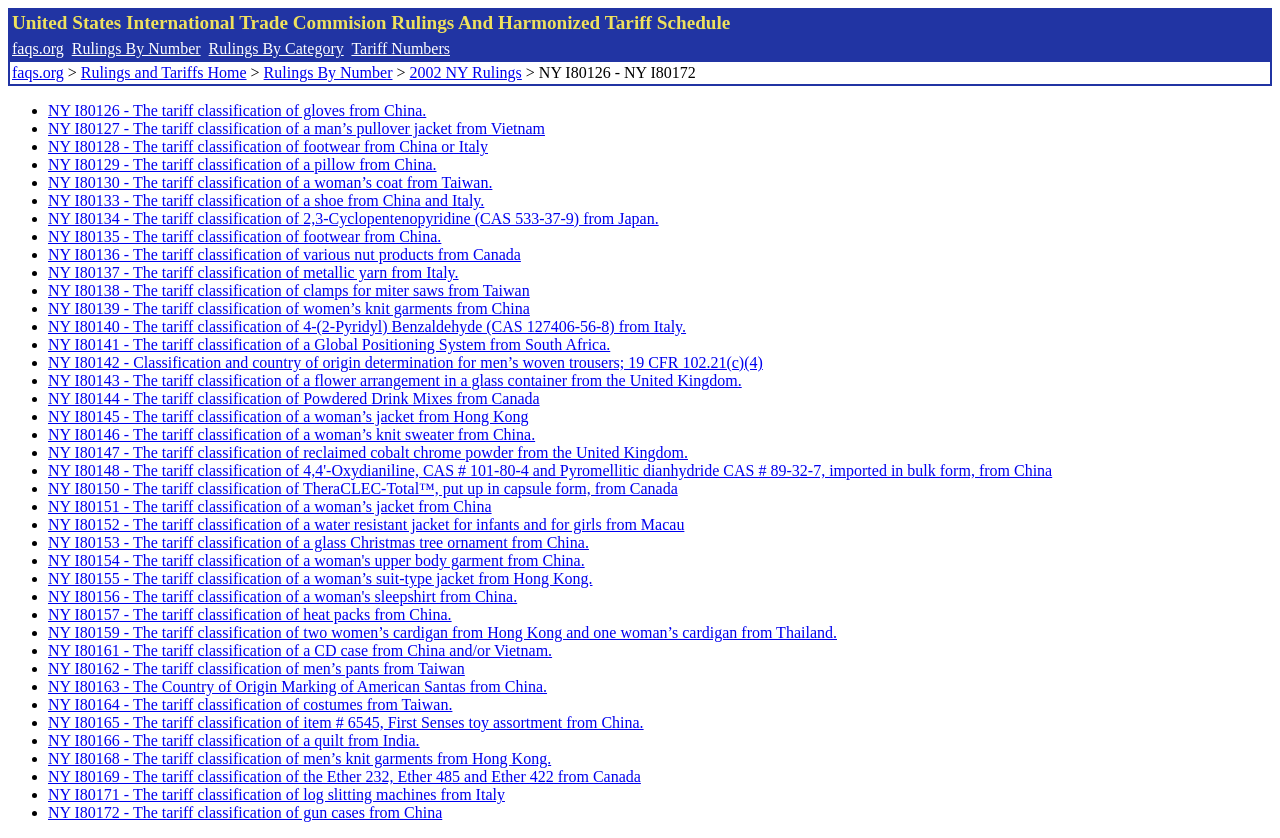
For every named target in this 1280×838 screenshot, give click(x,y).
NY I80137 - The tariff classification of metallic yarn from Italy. (253, 272)
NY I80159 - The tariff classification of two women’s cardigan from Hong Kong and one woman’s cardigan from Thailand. (442, 632)
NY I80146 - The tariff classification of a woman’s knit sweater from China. (291, 434)
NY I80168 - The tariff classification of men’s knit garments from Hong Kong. (299, 758)
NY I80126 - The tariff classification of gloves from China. (237, 110)
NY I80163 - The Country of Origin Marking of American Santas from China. (297, 686)
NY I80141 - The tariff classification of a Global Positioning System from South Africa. (329, 344)
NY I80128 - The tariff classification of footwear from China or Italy (268, 146)
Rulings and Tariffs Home (164, 72)
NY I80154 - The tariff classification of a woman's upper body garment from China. (316, 560)
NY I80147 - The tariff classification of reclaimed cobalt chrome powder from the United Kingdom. (368, 452)
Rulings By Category (276, 48)
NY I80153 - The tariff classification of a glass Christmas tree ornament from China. (318, 542)
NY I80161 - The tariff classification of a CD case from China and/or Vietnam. (300, 650)
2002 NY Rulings (466, 72)
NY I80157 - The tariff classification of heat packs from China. (250, 614)
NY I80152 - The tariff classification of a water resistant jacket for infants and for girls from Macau (366, 524)
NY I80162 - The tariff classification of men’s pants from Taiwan (256, 668)
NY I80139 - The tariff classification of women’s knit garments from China (289, 308)
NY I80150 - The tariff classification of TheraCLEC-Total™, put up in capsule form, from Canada (363, 488)
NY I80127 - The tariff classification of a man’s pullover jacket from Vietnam (296, 128)
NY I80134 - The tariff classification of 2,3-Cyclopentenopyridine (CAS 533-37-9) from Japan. (353, 218)
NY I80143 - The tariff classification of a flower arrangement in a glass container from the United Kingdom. (395, 380)
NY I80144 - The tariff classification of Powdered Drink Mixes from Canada (294, 398)
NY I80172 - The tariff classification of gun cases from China (245, 812)
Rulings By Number (136, 48)
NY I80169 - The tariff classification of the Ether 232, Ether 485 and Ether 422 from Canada (344, 776)
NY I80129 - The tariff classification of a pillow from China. (242, 164)
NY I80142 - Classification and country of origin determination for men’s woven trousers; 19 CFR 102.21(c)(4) (405, 362)
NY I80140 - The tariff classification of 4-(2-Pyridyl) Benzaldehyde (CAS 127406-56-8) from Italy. (367, 326)
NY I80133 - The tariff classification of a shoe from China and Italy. (266, 200)
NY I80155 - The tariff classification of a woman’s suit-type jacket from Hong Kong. (320, 578)
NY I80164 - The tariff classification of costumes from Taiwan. (250, 704)
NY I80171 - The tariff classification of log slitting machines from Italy (276, 794)
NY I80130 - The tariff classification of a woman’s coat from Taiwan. (270, 182)
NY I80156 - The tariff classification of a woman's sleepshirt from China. (282, 596)
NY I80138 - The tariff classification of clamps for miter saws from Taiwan (289, 290)
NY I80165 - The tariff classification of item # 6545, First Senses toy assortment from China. (346, 722)
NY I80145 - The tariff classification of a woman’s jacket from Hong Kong (288, 416)
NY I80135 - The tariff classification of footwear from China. (244, 236)
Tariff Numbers (400, 48)
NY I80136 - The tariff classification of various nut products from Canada (284, 254)
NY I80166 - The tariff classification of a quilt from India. (234, 740)
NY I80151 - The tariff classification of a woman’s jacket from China (270, 506)
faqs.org (38, 48)
